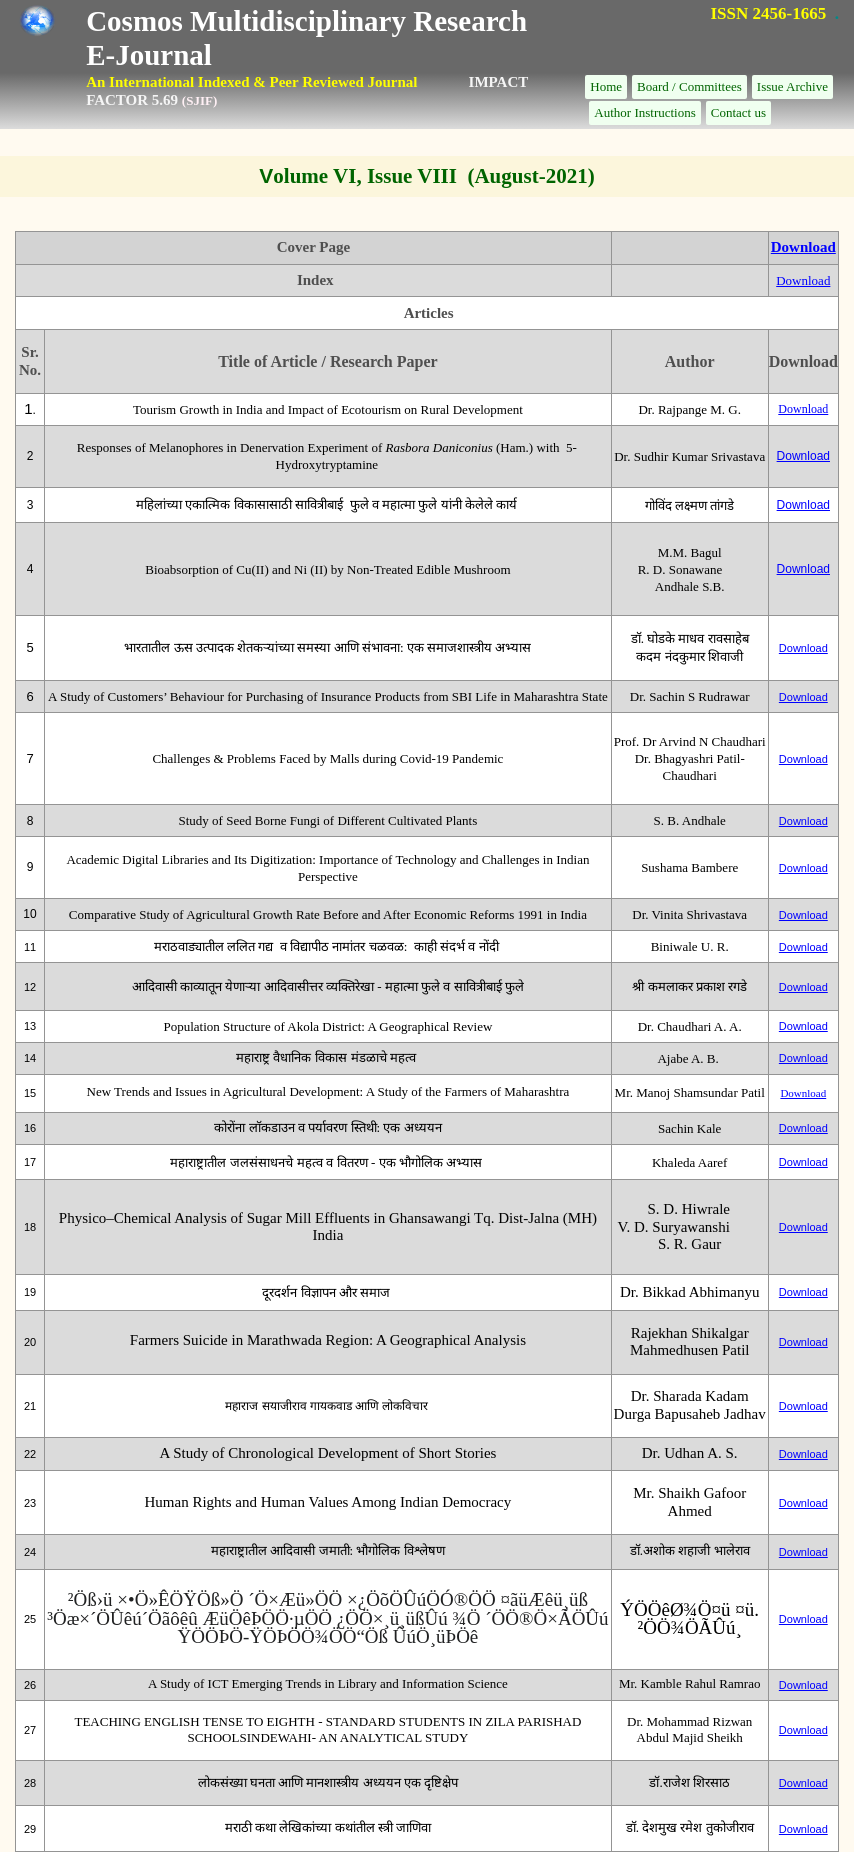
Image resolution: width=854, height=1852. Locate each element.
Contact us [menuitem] (738, 112)
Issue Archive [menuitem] (792, 86)
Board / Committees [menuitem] (689, 86)
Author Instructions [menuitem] (644, 112)
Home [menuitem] (606, 86)
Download (803, 247)
